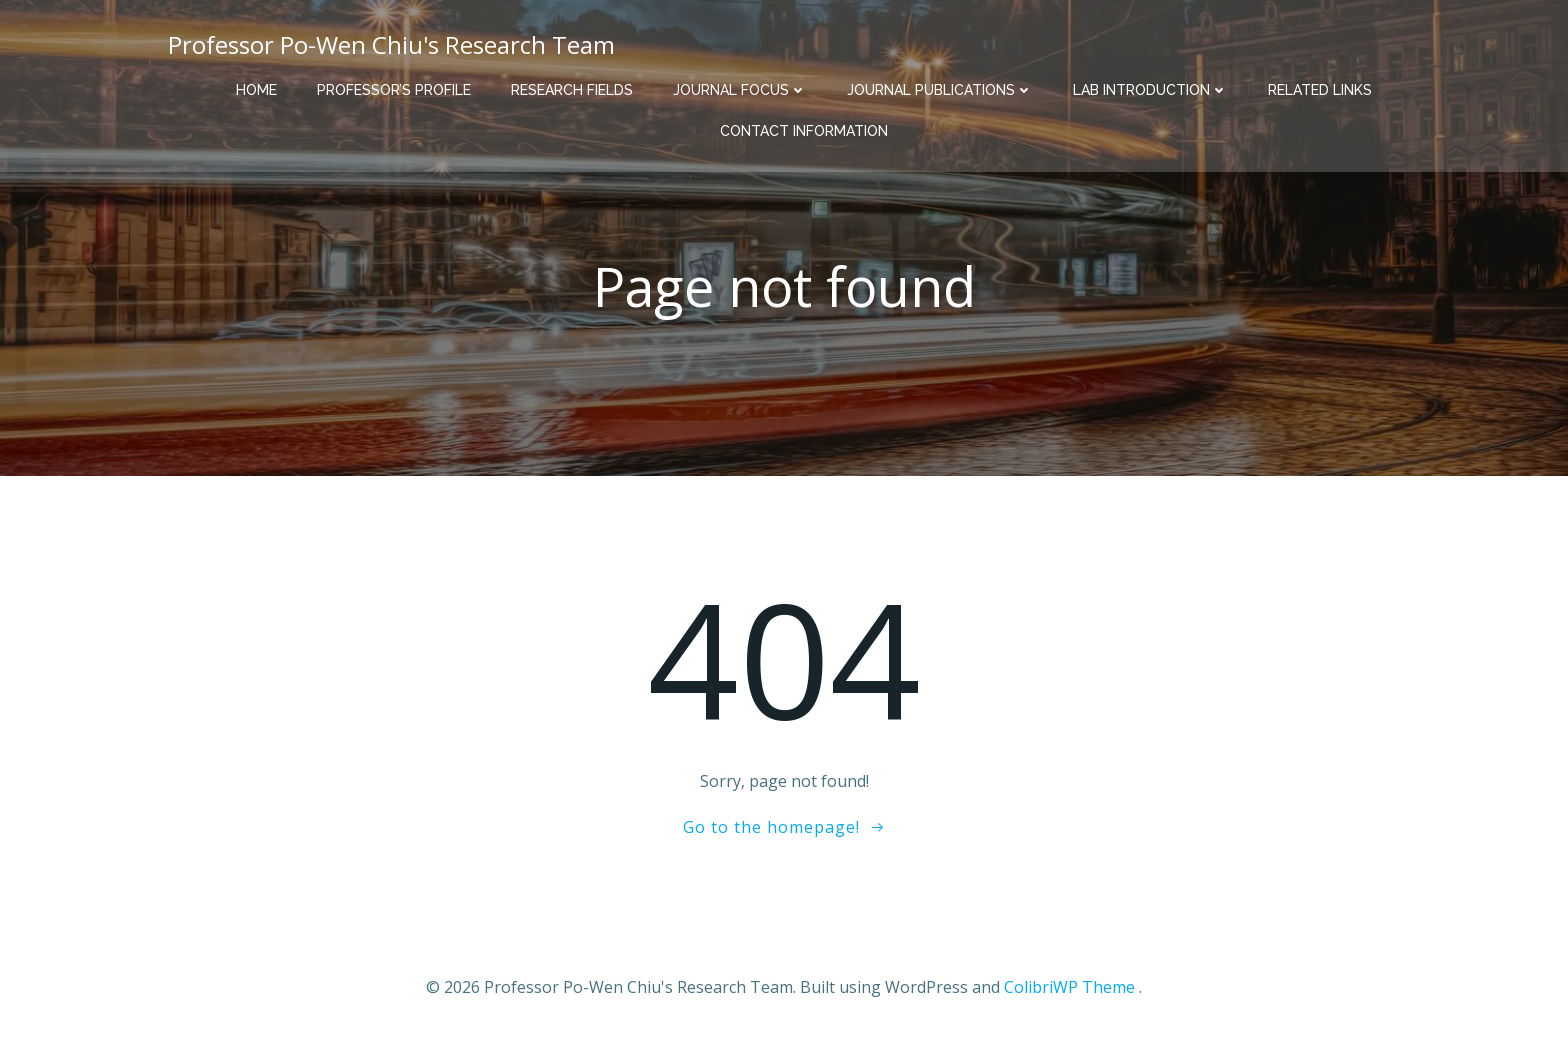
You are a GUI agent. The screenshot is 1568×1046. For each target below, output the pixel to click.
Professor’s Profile (394, 90)
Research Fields (572, 90)
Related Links (1320, 90)
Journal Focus (740, 90)
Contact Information (804, 131)
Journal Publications (940, 90)
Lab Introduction (1150, 90)
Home (256, 90)
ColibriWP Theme (1069, 987)
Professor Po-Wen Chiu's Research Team (391, 44)
